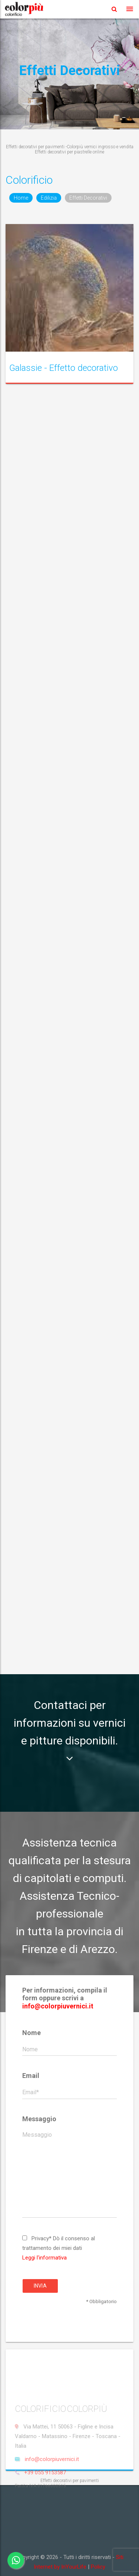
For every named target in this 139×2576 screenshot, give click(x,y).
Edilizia (49, 198)
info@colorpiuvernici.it (57, 2006)
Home (21, 198)
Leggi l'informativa (44, 2257)
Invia (40, 2286)
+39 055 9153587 (45, 2494)
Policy (98, 2566)
